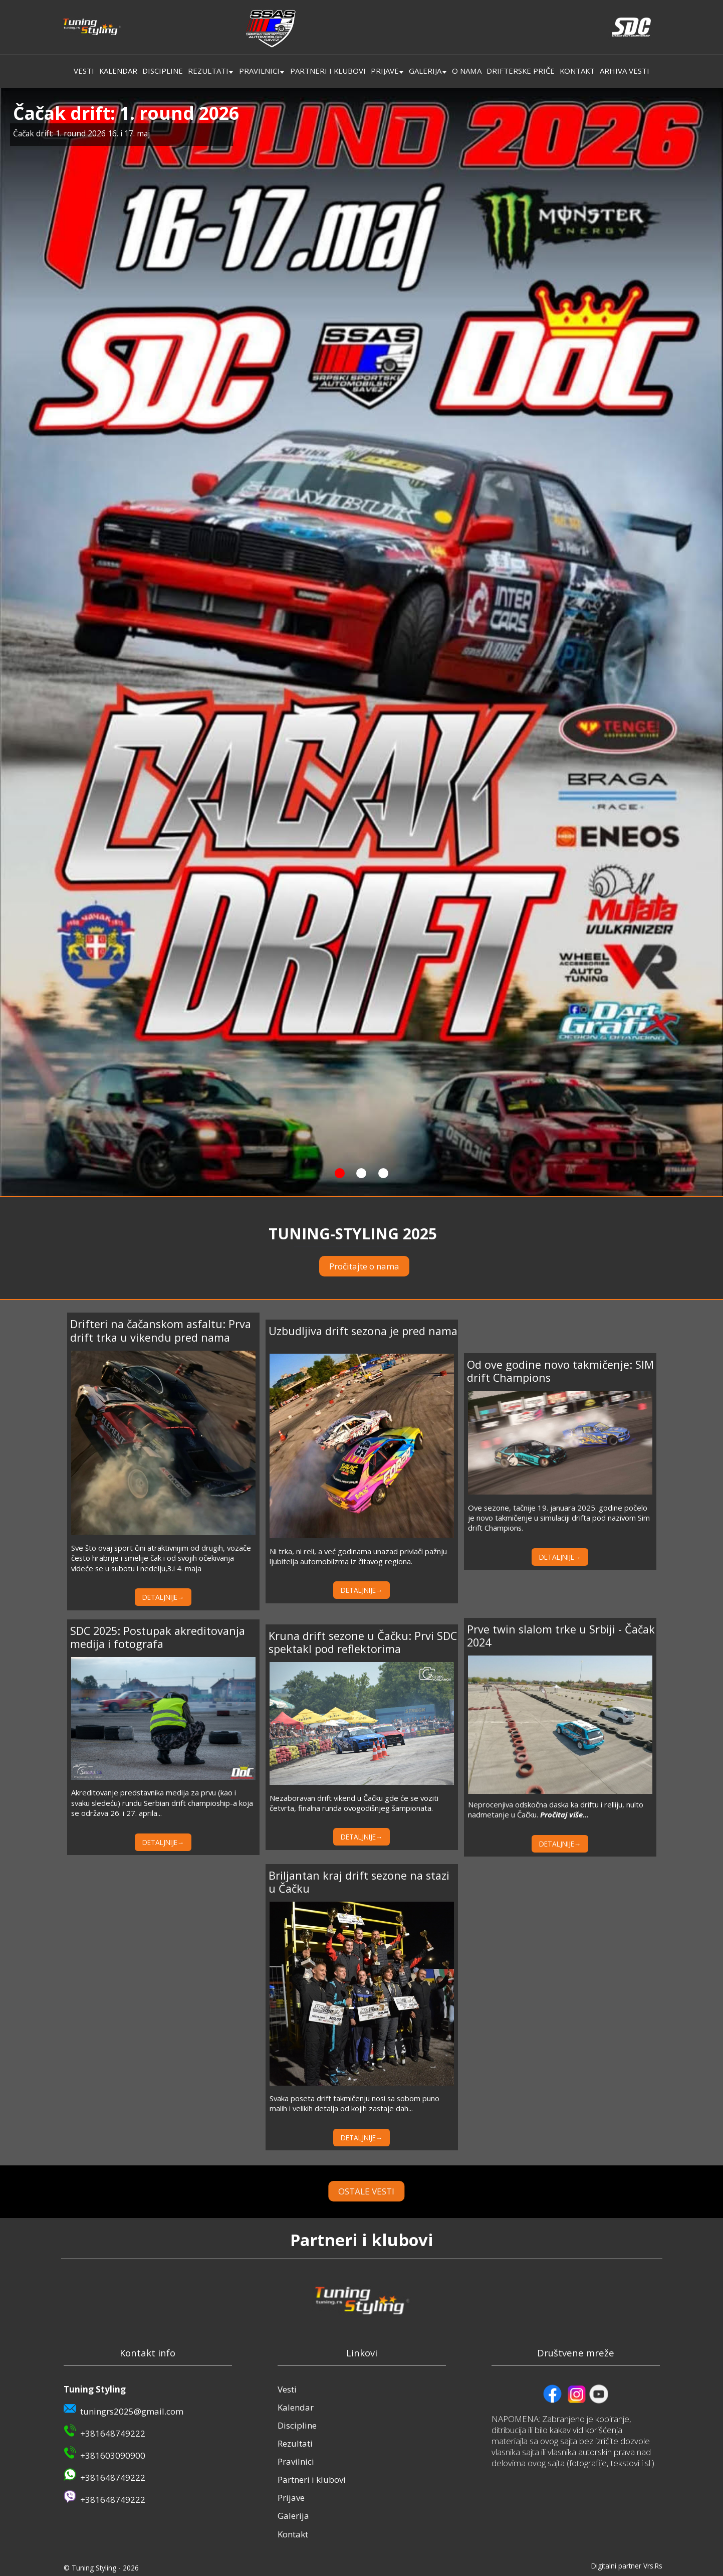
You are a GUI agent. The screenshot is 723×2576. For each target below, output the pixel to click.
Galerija (425, 71)
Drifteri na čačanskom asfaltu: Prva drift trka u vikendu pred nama (160, 1330)
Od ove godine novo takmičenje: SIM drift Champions (560, 1371)
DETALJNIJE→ (163, 1597)
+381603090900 (112, 2455)
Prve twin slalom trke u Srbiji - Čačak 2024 (561, 1635)
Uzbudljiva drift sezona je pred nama (363, 1331)
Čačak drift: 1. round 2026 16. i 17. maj (81, 133)
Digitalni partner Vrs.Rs (626, 2565)
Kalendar (118, 71)
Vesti (84, 71)
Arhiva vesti (624, 71)
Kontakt (577, 71)
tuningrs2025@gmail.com (131, 2411)
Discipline (162, 71)
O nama (466, 71)
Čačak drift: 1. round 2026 (126, 113)
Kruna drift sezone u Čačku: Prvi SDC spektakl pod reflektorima (363, 1642)
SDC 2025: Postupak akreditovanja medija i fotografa (157, 1637)
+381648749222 (112, 2433)
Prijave (385, 71)
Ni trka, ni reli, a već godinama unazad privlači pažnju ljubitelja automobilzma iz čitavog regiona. (358, 1556)
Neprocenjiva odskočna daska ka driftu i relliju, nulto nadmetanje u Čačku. (555, 1809)
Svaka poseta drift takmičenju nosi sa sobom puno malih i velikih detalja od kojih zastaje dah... (354, 2103)
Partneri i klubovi (328, 71)
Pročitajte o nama (364, 1266)
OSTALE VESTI (394, 2191)
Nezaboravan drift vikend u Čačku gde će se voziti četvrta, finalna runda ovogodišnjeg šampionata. (354, 1803)
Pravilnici (259, 71)
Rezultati (208, 71)
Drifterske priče (521, 71)
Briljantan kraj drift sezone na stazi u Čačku (359, 1882)
